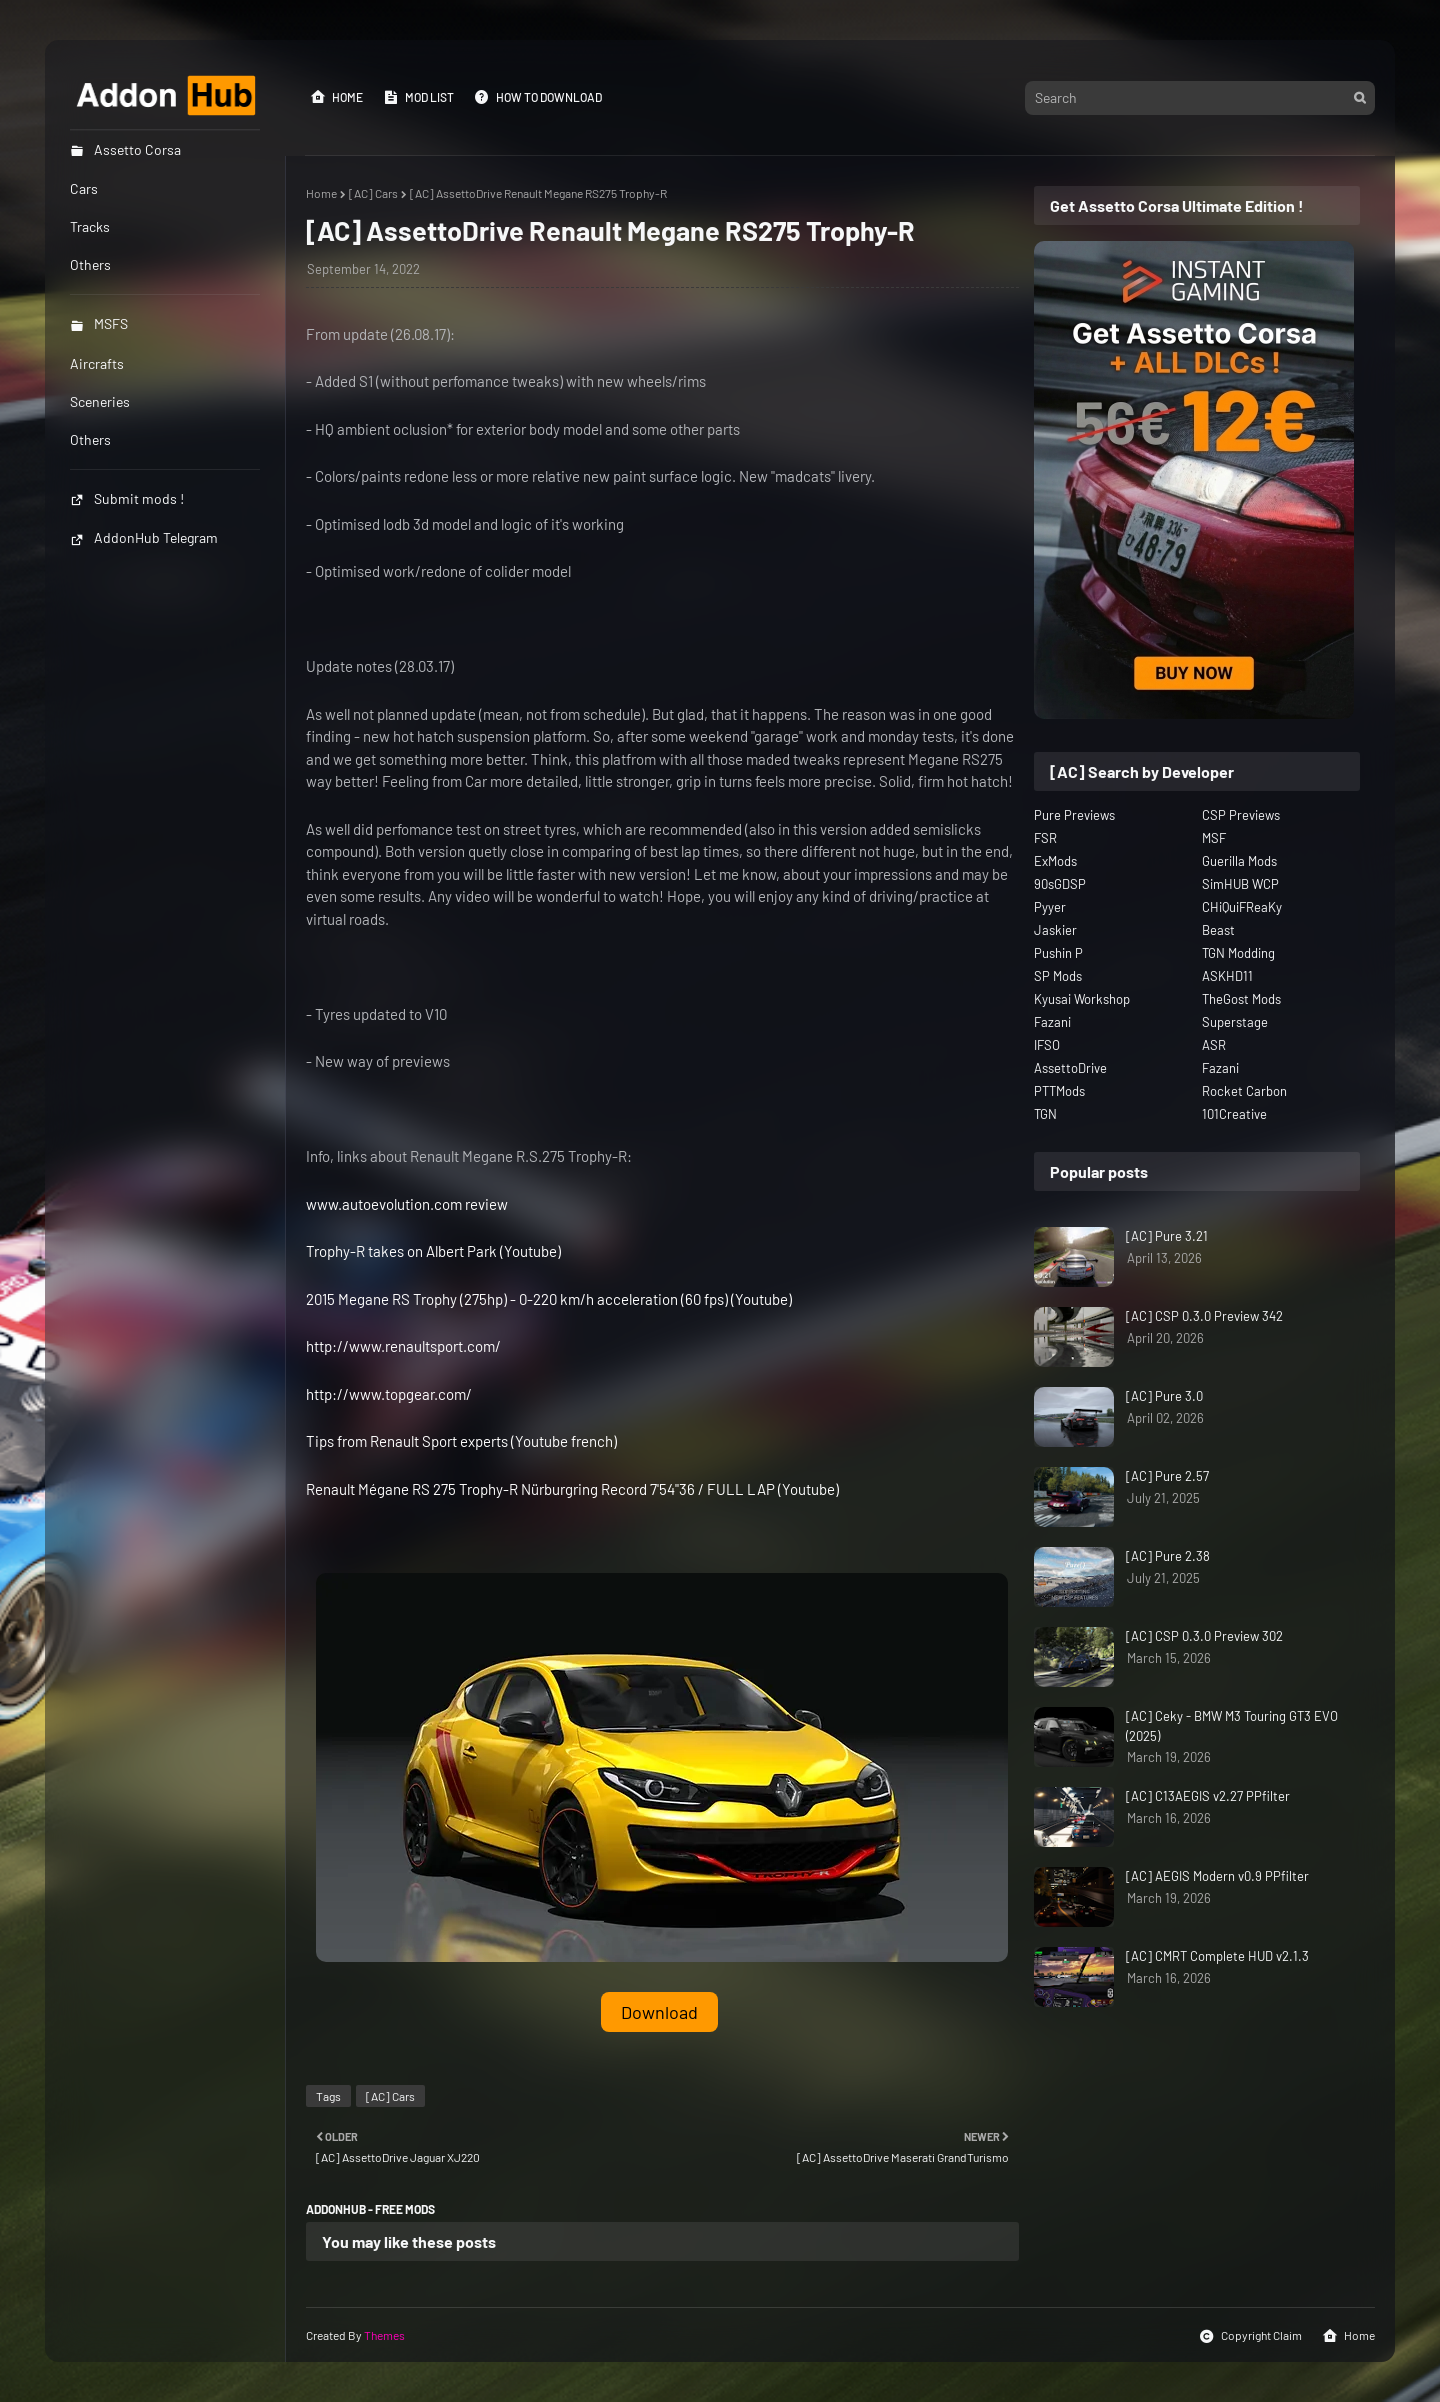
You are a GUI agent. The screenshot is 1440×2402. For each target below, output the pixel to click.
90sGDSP (1060, 884)
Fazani (1052, 1022)
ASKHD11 (1227, 976)
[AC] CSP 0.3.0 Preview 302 (1204, 1636)
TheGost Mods (1241, 999)
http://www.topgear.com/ (389, 1394)
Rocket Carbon (1244, 1091)
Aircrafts (97, 363)
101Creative (1234, 1114)
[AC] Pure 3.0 (1164, 1396)
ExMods (1055, 861)
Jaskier (1055, 930)
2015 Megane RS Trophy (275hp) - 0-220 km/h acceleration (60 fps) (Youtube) (549, 1299)
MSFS (99, 323)
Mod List (418, 97)
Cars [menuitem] (84, 188)
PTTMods (1059, 1091)
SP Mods (1058, 976)
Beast (1218, 930)
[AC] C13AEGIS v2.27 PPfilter (1208, 1796)
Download (659, 2012)
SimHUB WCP (1240, 884)
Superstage (1235, 1022)
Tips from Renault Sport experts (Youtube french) (461, 1441)
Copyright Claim (1250, 2336)
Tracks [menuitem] (90, 226)
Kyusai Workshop (1082, 999)
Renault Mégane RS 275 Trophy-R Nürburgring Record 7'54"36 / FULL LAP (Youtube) (572, 1489)
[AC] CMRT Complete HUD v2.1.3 (1217, 1956)
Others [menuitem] (90, 264)
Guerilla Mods (1239, 861)
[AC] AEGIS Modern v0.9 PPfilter (1217, 1876)
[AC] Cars (373, 193)
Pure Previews (1074, 815)
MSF (1214, 838)
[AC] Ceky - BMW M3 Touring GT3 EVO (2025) (1232, 1726)
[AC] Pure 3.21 (1167, 1236)
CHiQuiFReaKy (1242, 907)
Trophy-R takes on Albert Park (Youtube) (433, 1251)
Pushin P (1058, 953)
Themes (384, 2335)
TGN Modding (1238, 953)
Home (336, 97)
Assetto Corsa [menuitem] (125, 149)
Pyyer (1050, 907)
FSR (1045, 838)
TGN (1045, 1114)
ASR (1214, 1045)
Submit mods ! (127, 498)
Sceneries (100, 401)
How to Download (538, 97)
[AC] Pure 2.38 (1168, 1556)
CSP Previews (1241, 815)
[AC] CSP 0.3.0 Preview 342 (1204, 1316)
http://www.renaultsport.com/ (403, 1346)
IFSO (1047, 1045)
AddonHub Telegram (144, 537)
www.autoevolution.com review (407, 1204)
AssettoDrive (1070, 1068)
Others (90, 439)
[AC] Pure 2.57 (1167, 1476)
